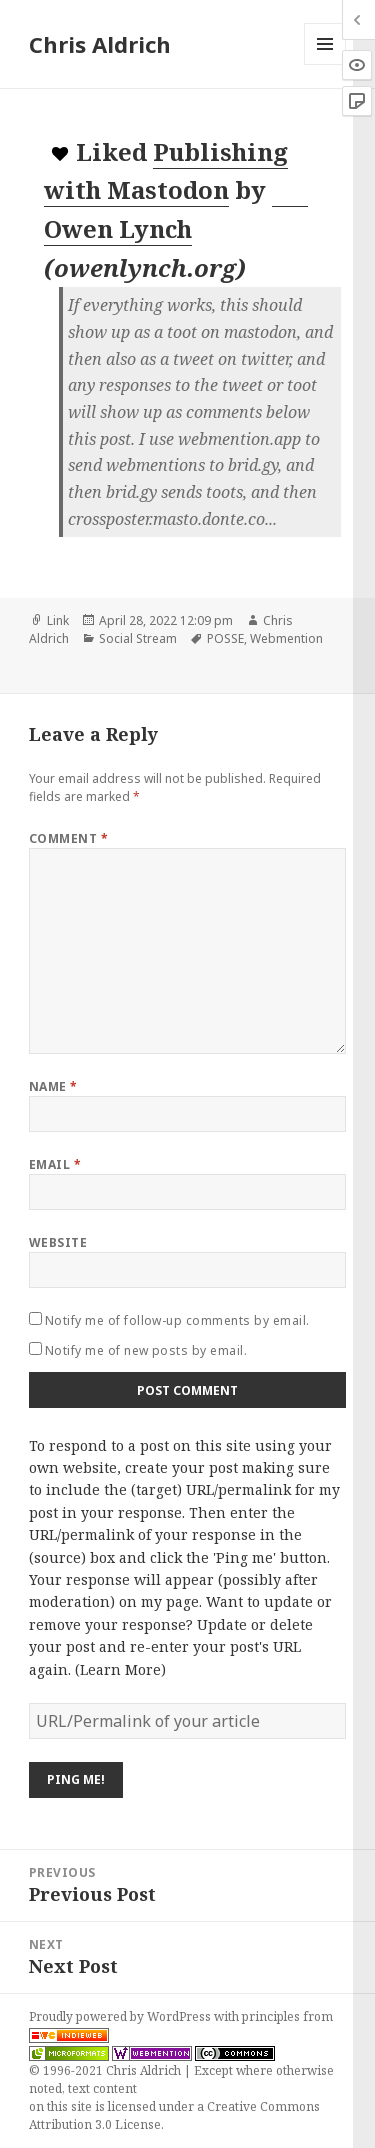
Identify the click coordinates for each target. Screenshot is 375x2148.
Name (53, 1086)
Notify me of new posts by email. (146, 1350)
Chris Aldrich (100, 44)
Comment (68, 838)
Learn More (120, 1669)
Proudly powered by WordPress (121, 2016)
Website (58, 1242)
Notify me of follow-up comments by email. (177, 1320)
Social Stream (138, 638)
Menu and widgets (325, 64)
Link (58, 620)
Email (55, 1164)
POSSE (225, 638)
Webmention (286, 638)
